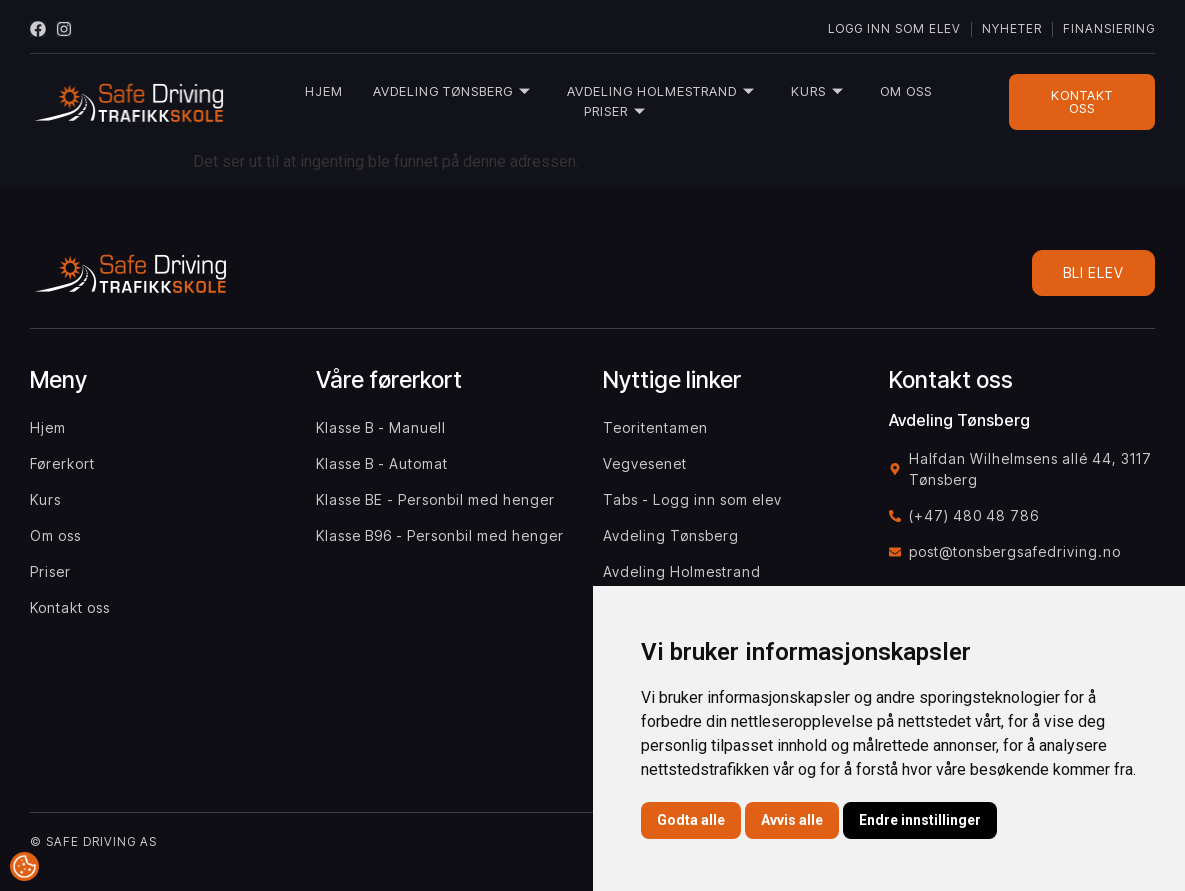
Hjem (324, 91)
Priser (615, 111)
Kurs (817, 91)
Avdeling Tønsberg (452, 91)
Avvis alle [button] (792, 820)
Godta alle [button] (691, 820)
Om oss (906, 91)
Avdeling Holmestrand (661, 91)
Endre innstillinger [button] (920, 820)
